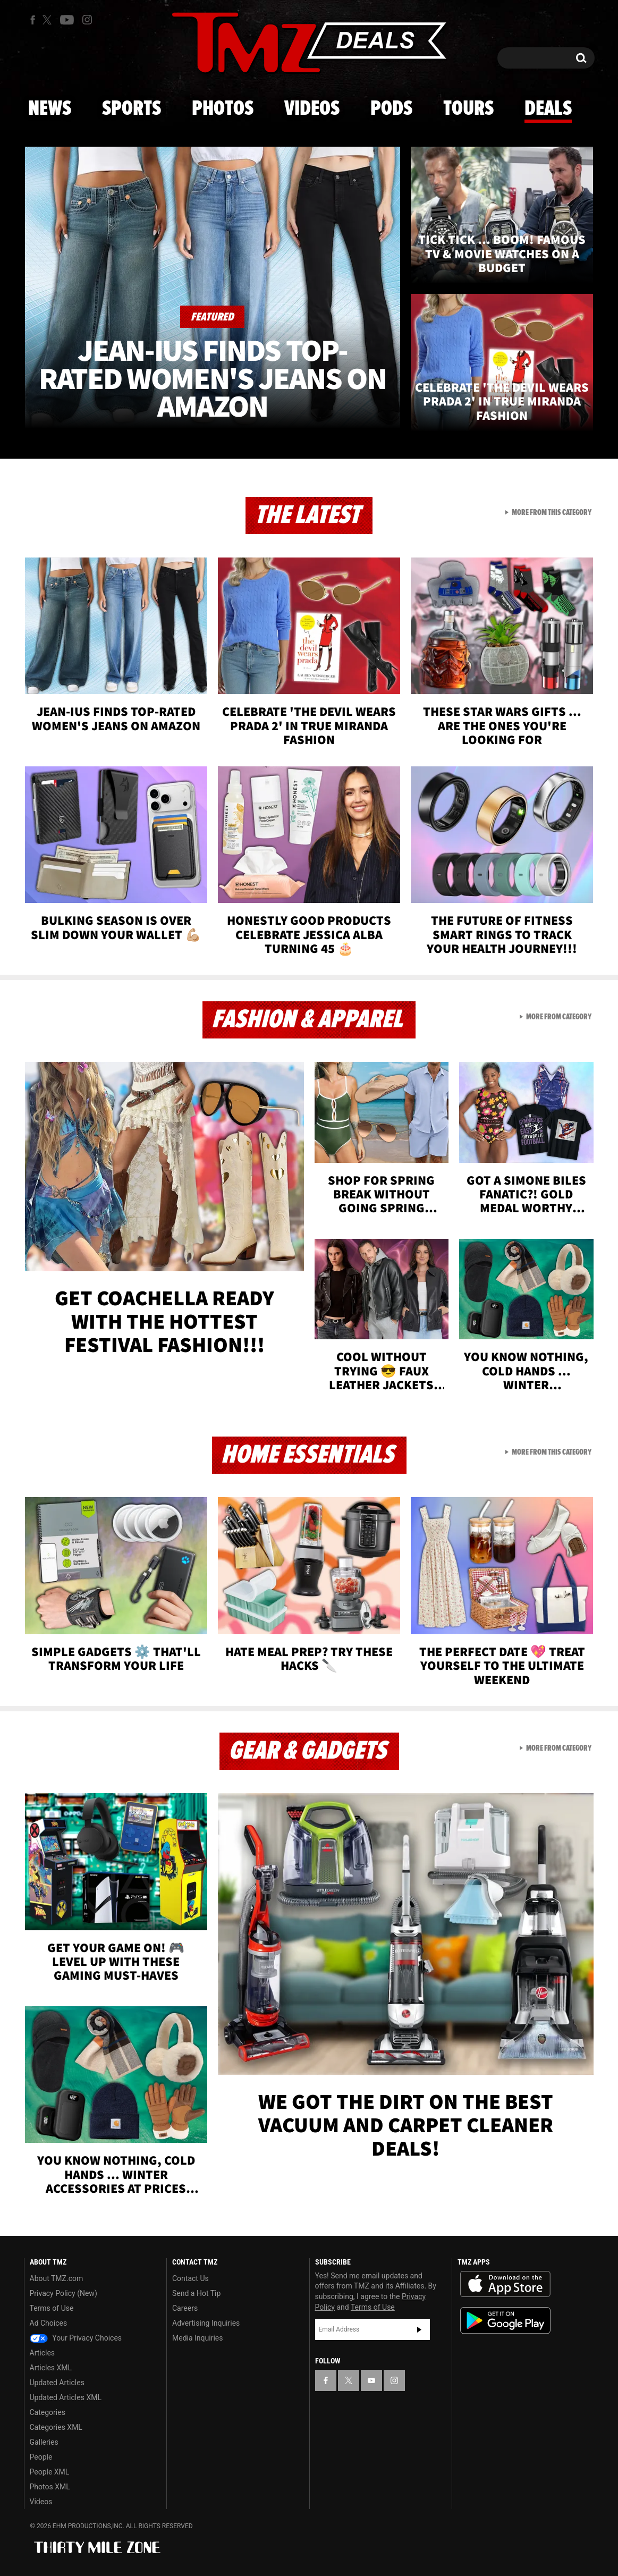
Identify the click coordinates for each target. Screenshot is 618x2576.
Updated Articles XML (65, 2397)
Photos (222, 109)
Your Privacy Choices (76, 2338)
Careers (185, 2308)
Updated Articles (57, 2382)
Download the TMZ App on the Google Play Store (505, 2320)
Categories (47, 2412)
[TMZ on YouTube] (371, 2380)
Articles (42, 2353)
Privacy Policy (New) (63, 2293)
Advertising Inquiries (206, 2323)
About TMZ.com (56, 2278)
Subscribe (419, 2329)
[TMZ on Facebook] (32, 20)
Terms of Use (52, 2308)
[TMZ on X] (48, 20)
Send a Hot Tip (196, 2293)
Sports (131, 109)
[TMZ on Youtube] (67, 19)
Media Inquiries (197, 2338)
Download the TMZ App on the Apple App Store (505, 2284)
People (41, 2457)
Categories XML (56, 2427)
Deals (548, 109)
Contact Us (190, 2278)
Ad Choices (48, 2323)
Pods (391, 109)
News (49, 109)
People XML (50, 2472)
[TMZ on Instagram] (87, 20)
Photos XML (50, 2486)
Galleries (44, 2442)
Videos (312, 109)
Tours (468, 109)
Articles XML (51, 2367)
